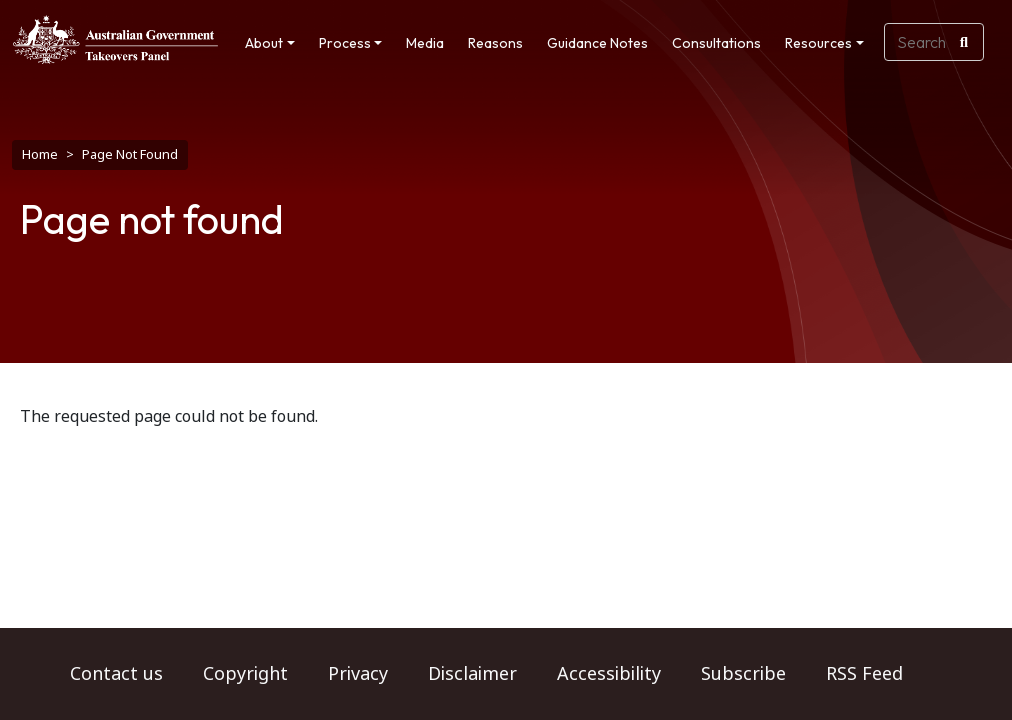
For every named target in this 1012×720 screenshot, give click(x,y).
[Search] (964, 42)
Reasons (495, 43)
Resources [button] (818, 43)
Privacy (358, 674)
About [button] (264, 43)
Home (40, 154)
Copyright (245, 674)
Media (425, 43)
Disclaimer (472, 674)
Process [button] (345, 43)
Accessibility (609, 674)
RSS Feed (864, 674)
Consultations (716, 43)
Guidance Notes (597, 43)
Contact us (116, 674)
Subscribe (743, 674)
